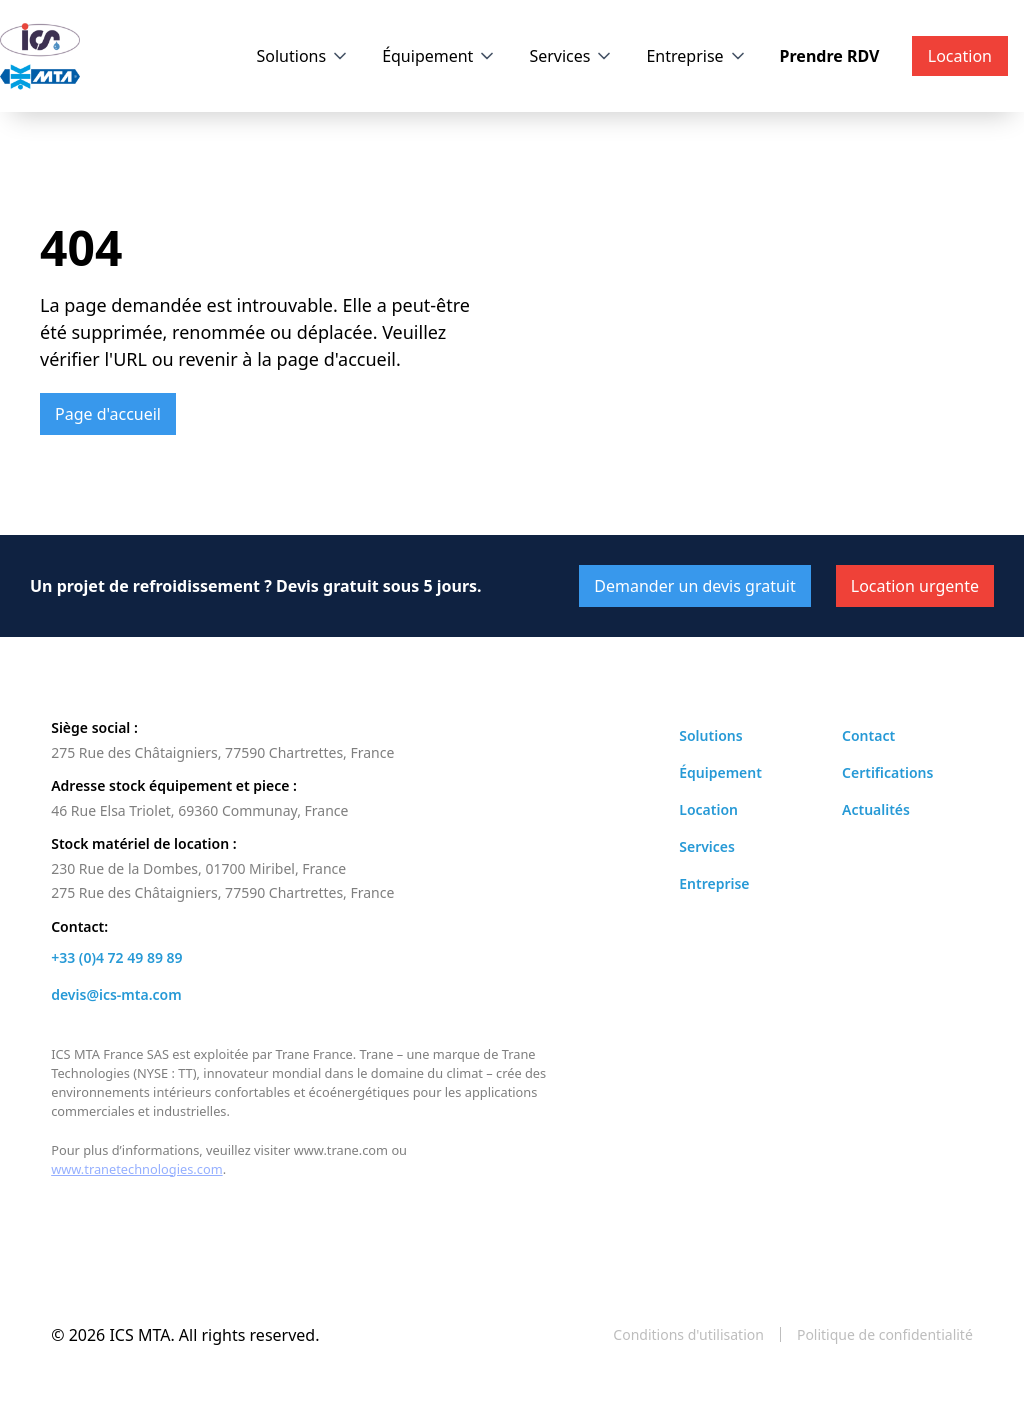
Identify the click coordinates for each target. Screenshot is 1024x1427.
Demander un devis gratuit (694, 586)
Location (708, 809)
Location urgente (915, 586)
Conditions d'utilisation (688, 1334)
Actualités (876, 809)
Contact (868, 735)
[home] (40, 56)
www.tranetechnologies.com (136, 1169)
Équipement (427, 56)
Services (559, 56)
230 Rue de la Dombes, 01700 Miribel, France (198, 868)
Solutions (292, 56)
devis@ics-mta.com (116, 994)
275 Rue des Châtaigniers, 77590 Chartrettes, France (222, 752)
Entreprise (684, 56)
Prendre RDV (830, 56)
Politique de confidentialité (885, 1334)
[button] (304, 56)
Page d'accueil (108, 414)
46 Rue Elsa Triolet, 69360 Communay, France (199, 810)
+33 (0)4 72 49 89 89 (116, 957)
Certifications (887, 772)
